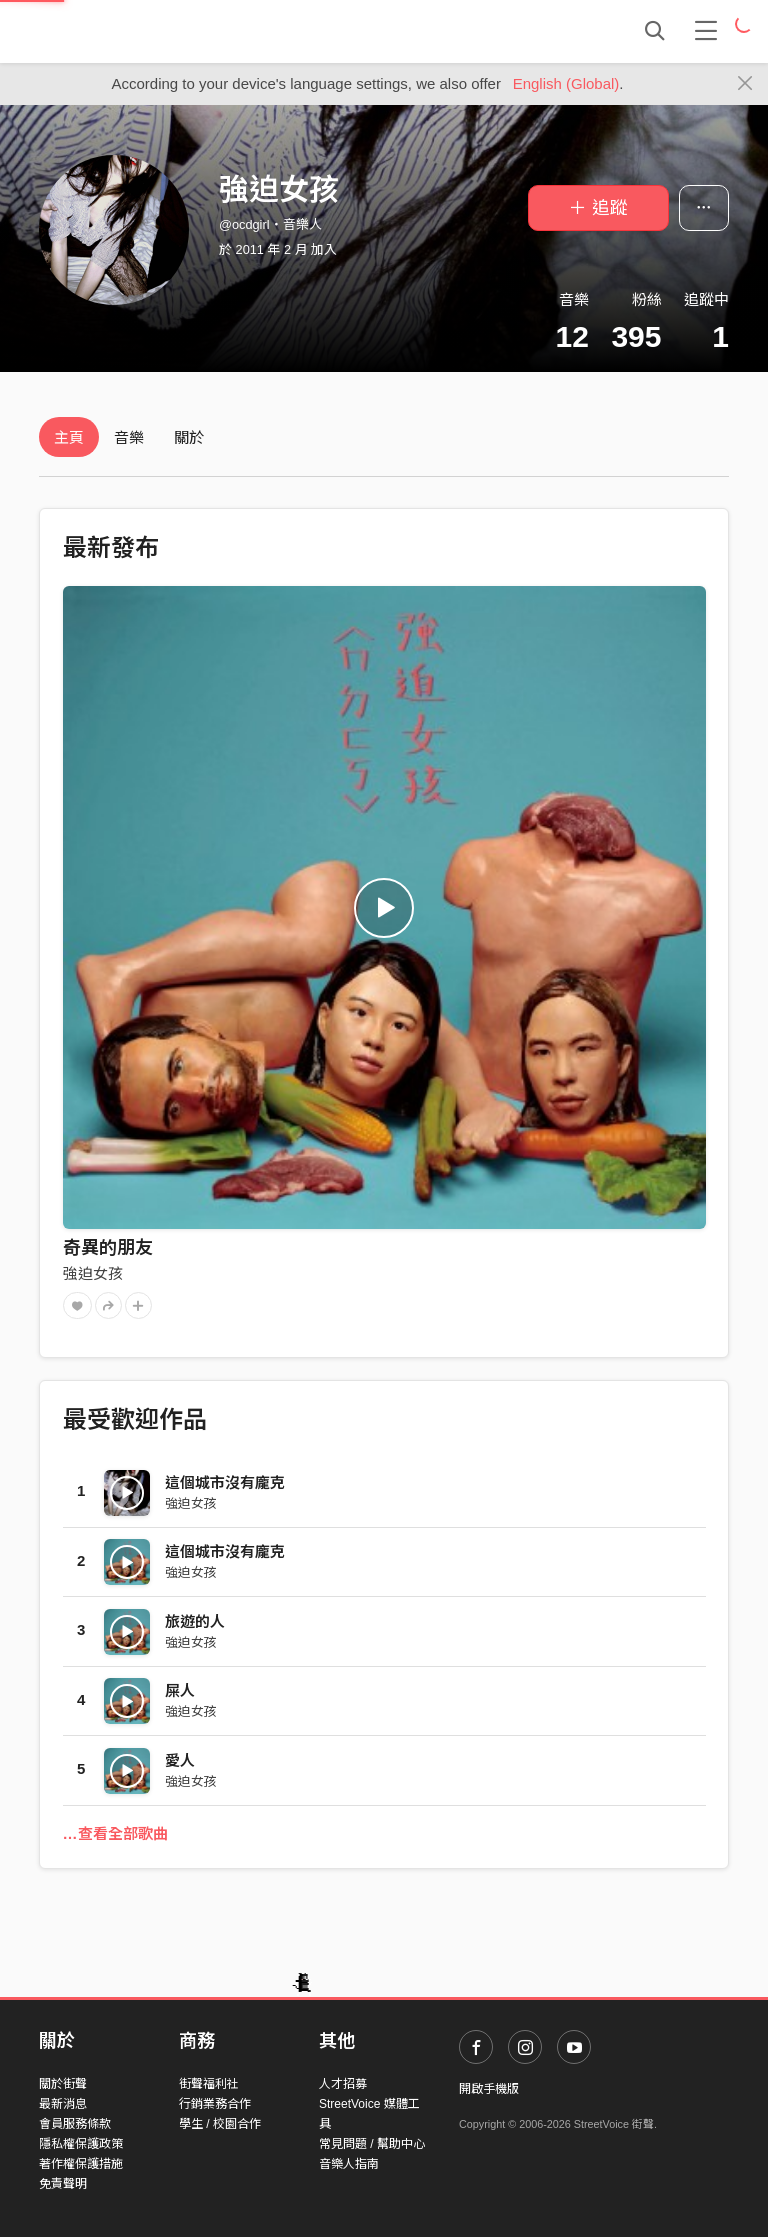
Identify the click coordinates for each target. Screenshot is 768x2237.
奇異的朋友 (108, 1248)
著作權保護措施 (81, 2164)
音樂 (129, 437)
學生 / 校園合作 (220, 2124)
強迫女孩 (93, 1273)
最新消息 (63, 2104)
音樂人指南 (349, 2164)
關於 (189, 437)
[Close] (745, 84)
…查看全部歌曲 (115, 1833)
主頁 (69, 437)
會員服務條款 (75, 2124)
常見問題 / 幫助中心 (372, 2144)
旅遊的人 (195, 1621)
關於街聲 (63, 2084)
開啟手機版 (489, 2089)
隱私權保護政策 (81, 2144)
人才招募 (343, 2084)
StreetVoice (121, 31)
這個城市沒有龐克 (225, 1482)
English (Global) (566, 83)
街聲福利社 (209, 2084)
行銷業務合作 (215, 2104)
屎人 (180, 1690)
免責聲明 (63, 2184)
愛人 (180, 1760)
